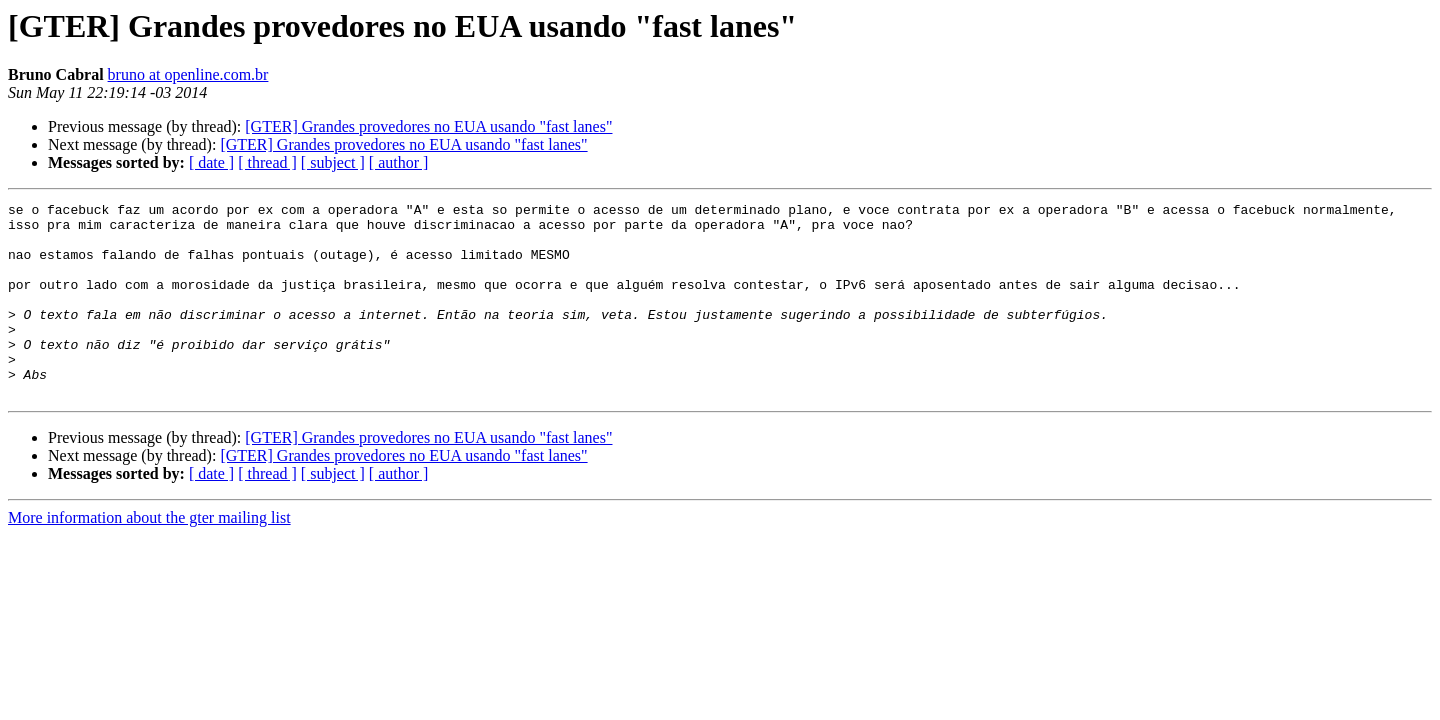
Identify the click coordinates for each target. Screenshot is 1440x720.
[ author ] (399, 162)
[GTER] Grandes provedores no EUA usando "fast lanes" (428, 126)
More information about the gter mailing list (149, 556)
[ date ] (211, 162)
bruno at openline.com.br (188, 74)
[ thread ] (267, 162)
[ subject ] (333, 162)
